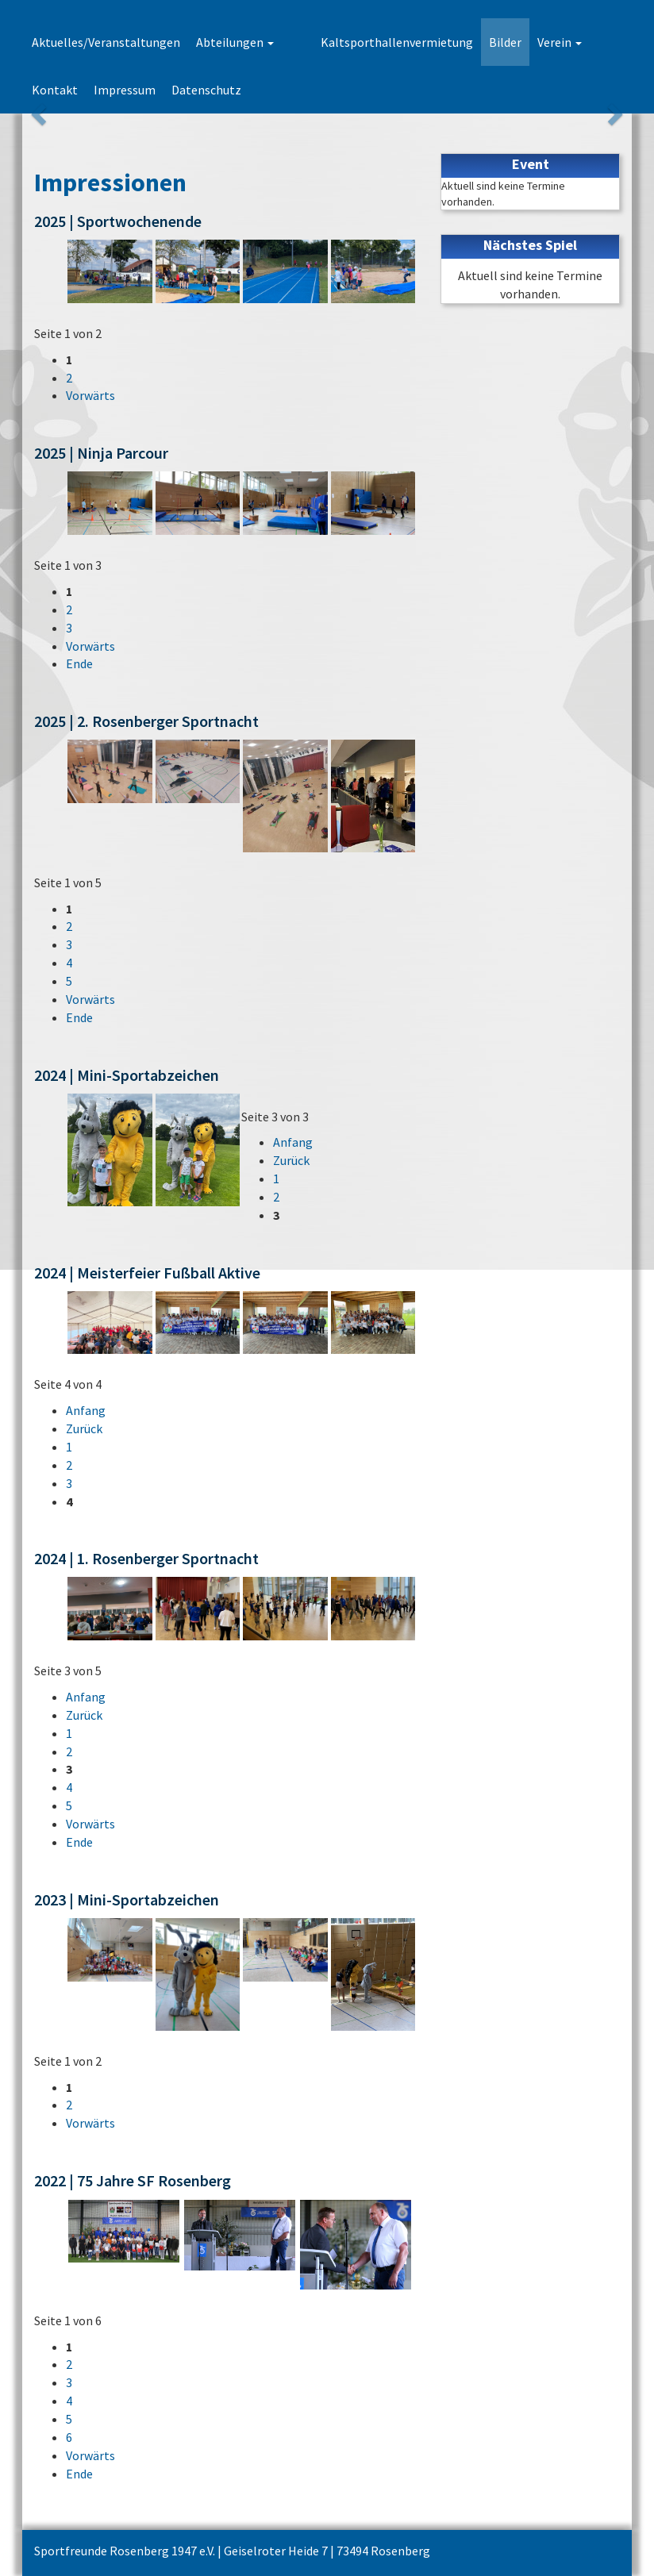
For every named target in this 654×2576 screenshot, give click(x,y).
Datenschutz (144, 90)
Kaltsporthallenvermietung (366, 42)
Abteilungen (235, 42)
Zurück (291, 1160)
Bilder (474, 42)
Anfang (293, 1142)
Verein (528, 42)
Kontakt (590, 42)
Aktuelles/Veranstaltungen (106, 42)
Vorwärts (90, 395)
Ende (79, 663)
